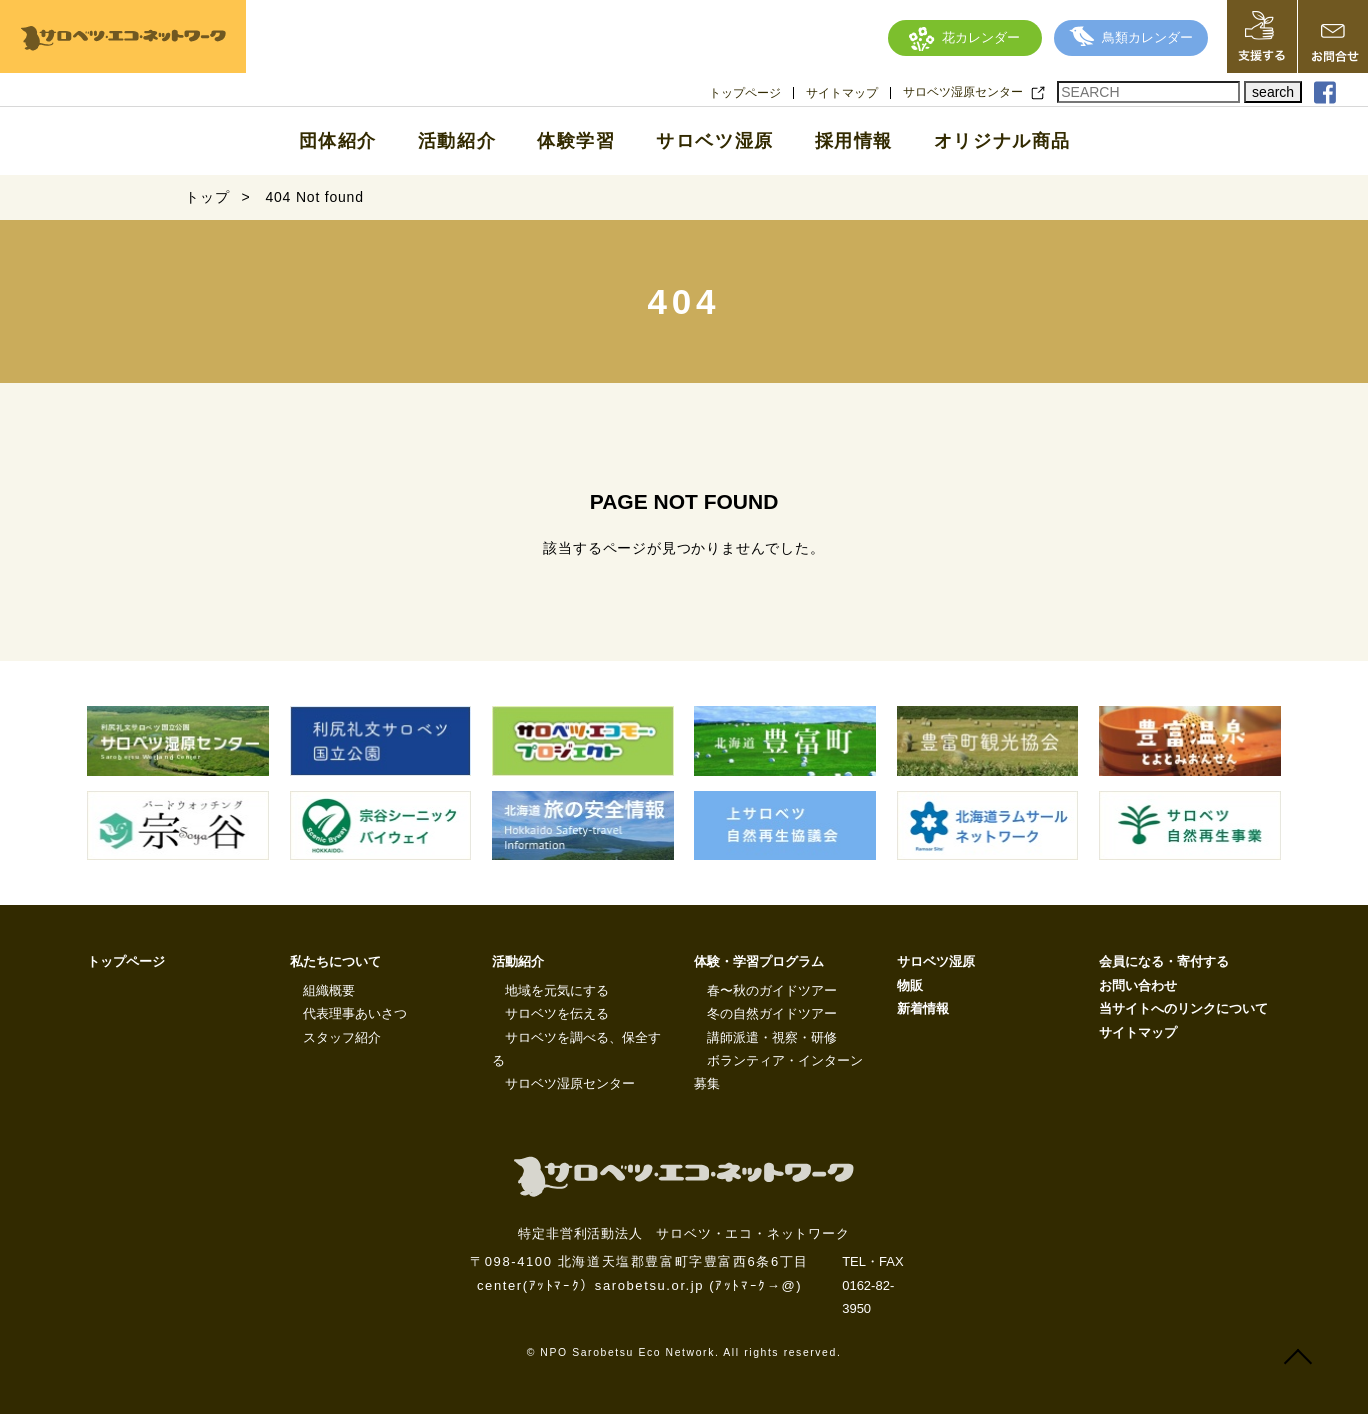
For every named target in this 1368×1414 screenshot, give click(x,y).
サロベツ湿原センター (963, 92)
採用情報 (854, 141)
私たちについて (335, 961)
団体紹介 (338, 141)
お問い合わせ (1138, 985)
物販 (910, 985)
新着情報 (923, 1008)
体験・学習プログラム (759, 961)
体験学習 (576, 141)
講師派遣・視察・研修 (772, 1037)
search (1273, 92)
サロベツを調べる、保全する (576, 1049)
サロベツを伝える (557, 1013)
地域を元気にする (557, 990)
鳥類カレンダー (1131, 37)
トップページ (745, 93)
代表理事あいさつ (355, 1013)
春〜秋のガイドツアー (772, 990)
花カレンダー (964, 37)
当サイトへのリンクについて (1183, 1008)
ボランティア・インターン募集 (778, 1072)
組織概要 (329, 990)
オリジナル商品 (1002, 141)
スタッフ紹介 (342, 1037)
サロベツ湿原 (715, 141)
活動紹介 (457, 141)
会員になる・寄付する (1164, 961)
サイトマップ (842, 93)
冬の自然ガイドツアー (772, 1013)
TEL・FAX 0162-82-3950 (872, 1285)
